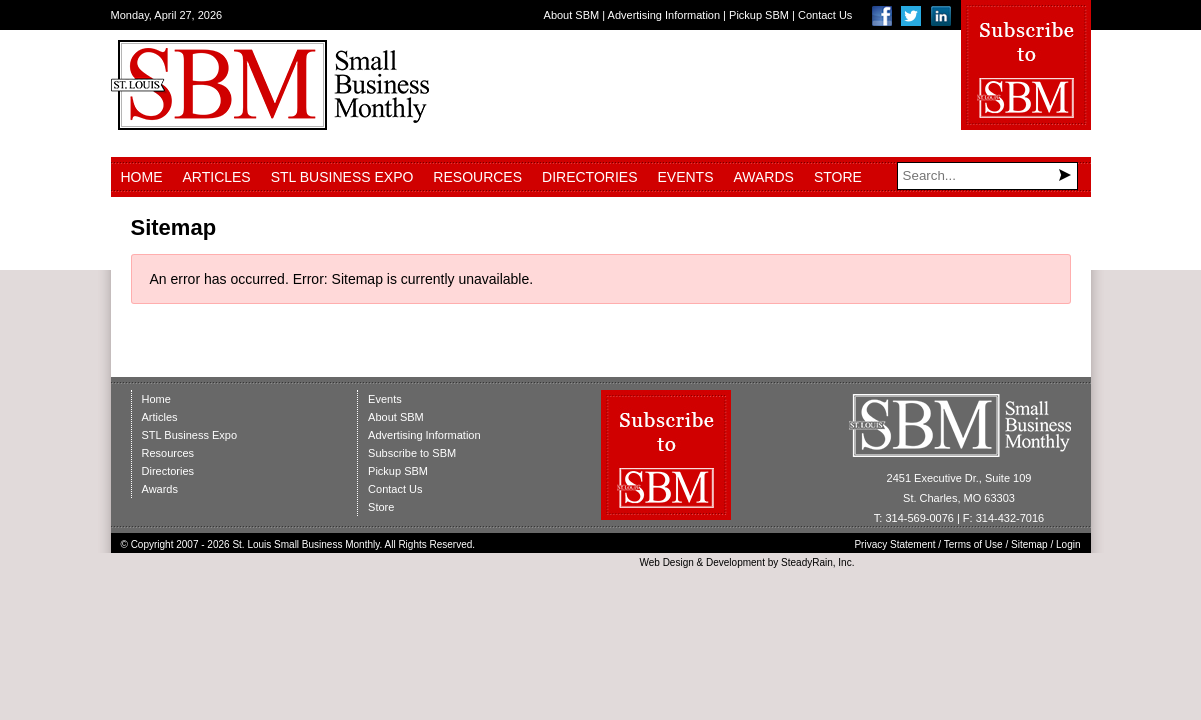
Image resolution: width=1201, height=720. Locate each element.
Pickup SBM (759, 15)
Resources (477, 177)
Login (1068, 544)
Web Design (666, 562)
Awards (764, 177)
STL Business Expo (342, 177)
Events (685, 177)
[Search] (987, 176)
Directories (589, 177)
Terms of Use (973, 544)
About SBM (572, 15)
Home (142, 177)
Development (735, 562)
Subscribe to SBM (412, 453)
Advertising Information (664, 15)
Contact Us (825, 15)
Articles (217, 177)
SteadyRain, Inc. (817, 562)
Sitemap (1029, 544)
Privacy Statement (894, 544)
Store (838, 177)
